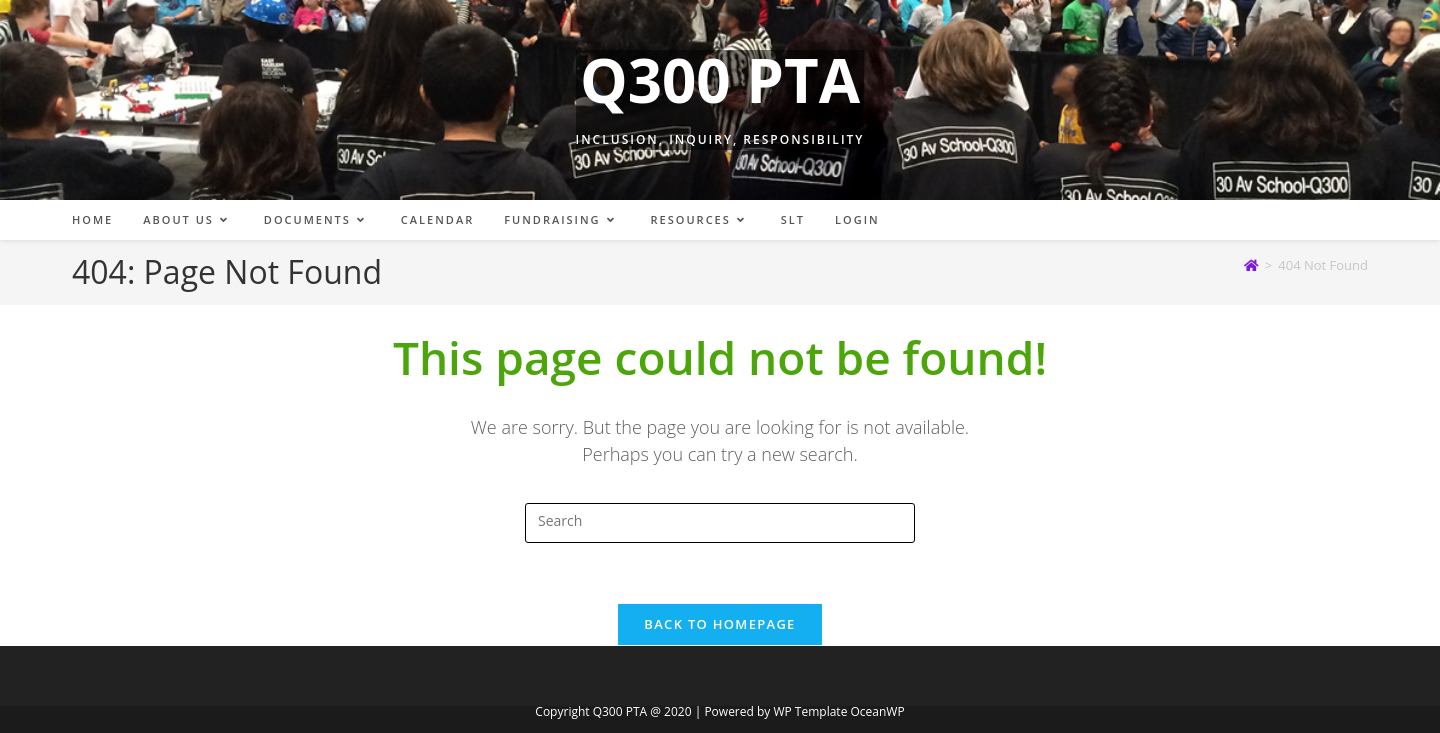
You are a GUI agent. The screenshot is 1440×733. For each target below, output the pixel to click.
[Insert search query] (720, 523)
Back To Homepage (719, 624)
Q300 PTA (720, 80)
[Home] (1251, 265)
